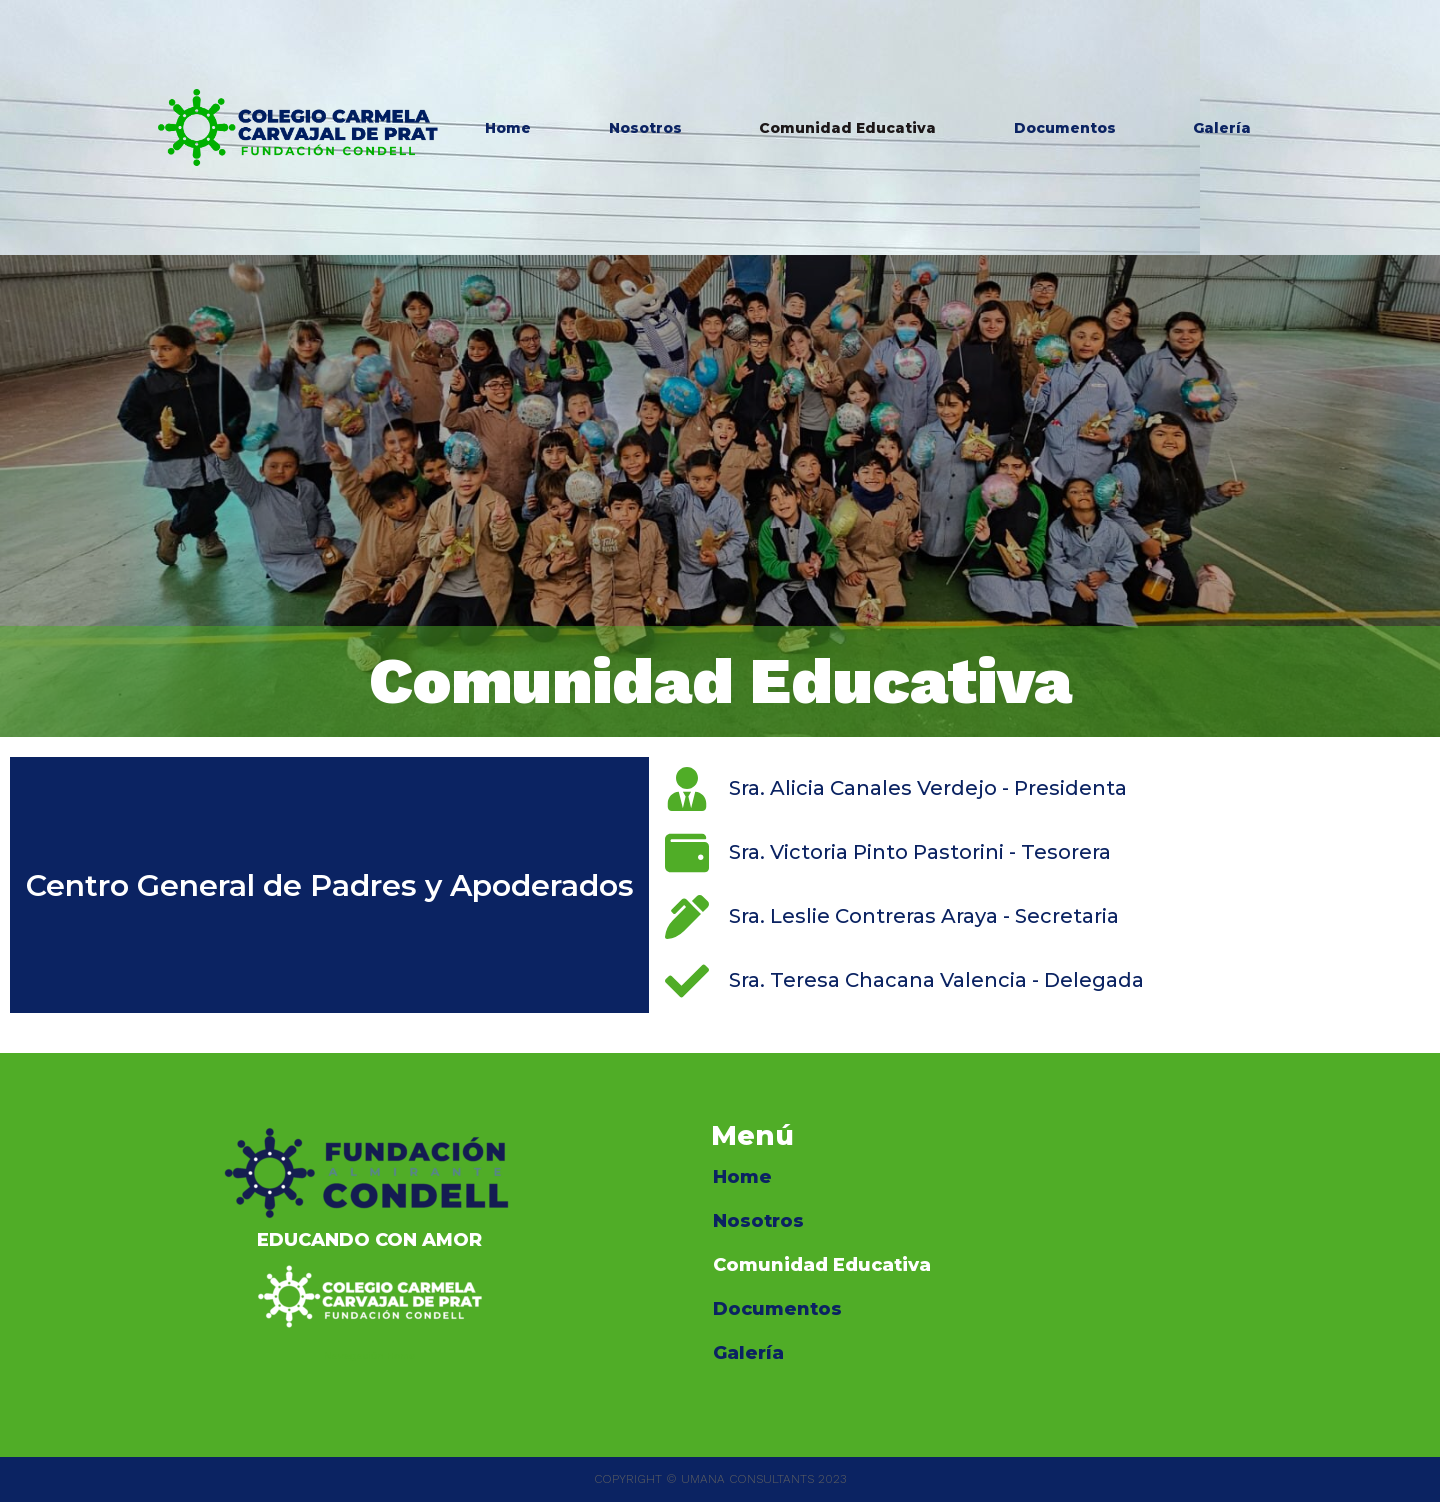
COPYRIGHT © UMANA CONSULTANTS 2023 (720, 1479)
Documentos (1065, 128)
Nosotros (645, 128)
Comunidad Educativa (847, 128)
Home (508, 128)
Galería (1222, 128)
